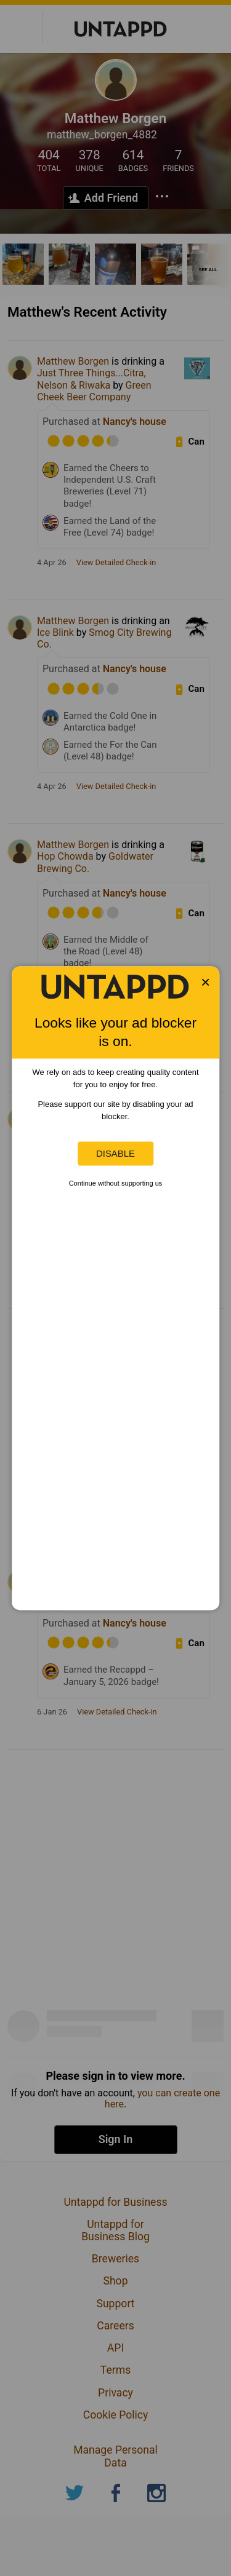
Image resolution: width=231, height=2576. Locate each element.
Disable (115, 1153)
